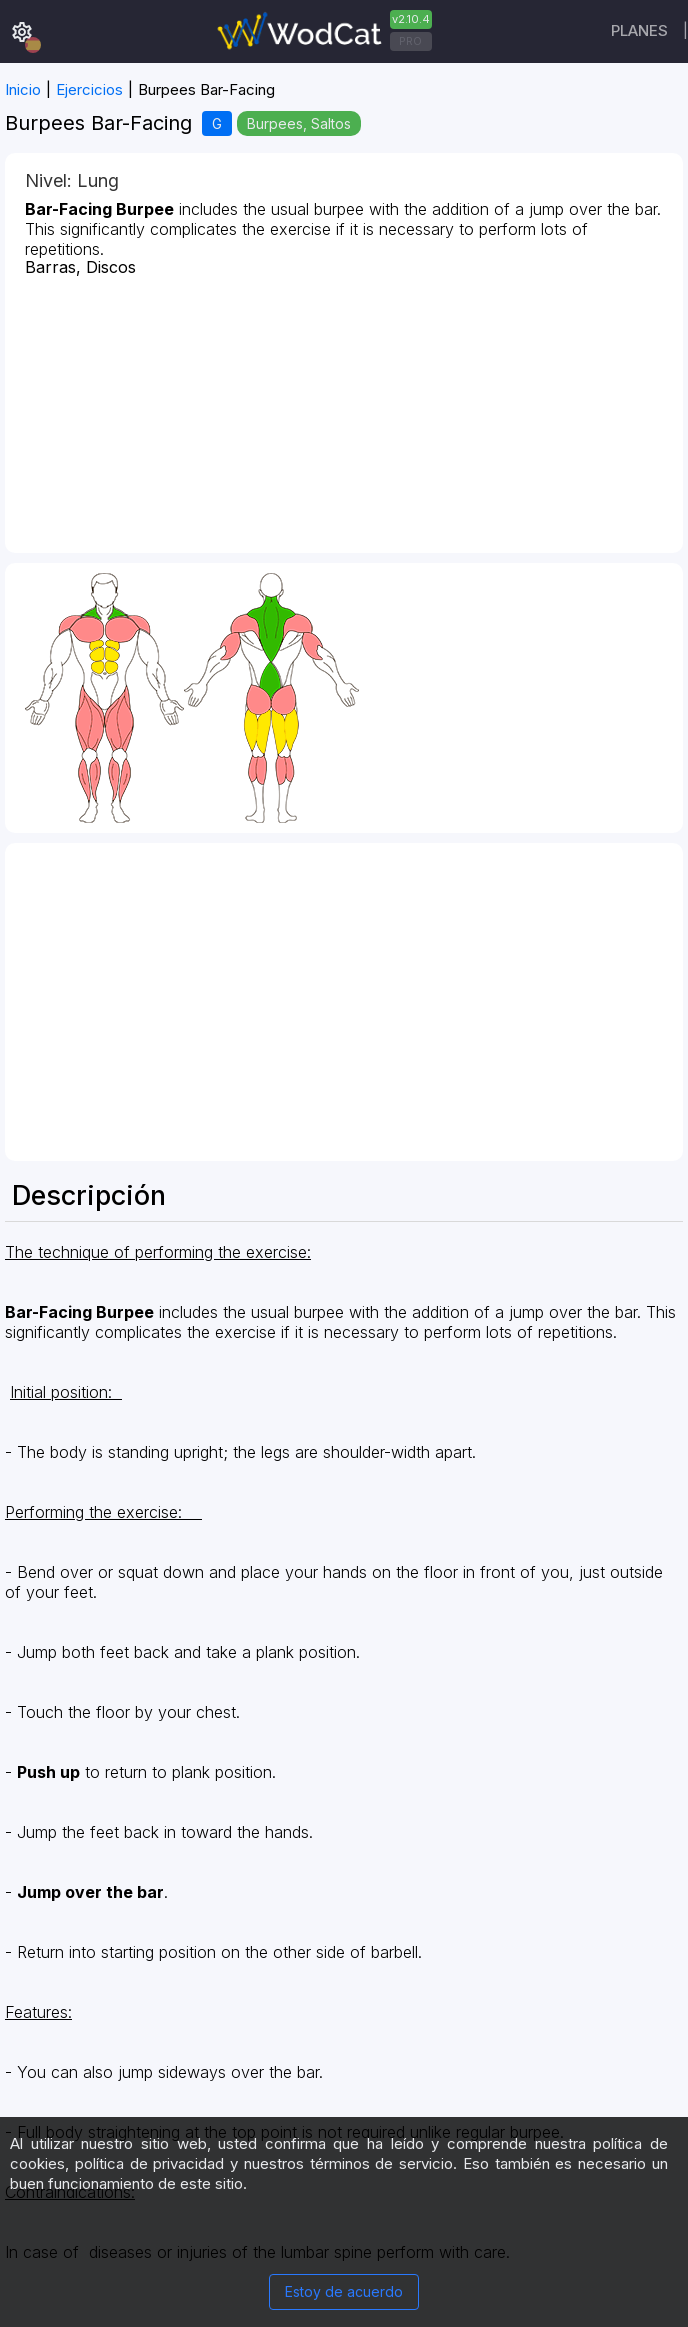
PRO (410, 41)
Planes (639, 30)
